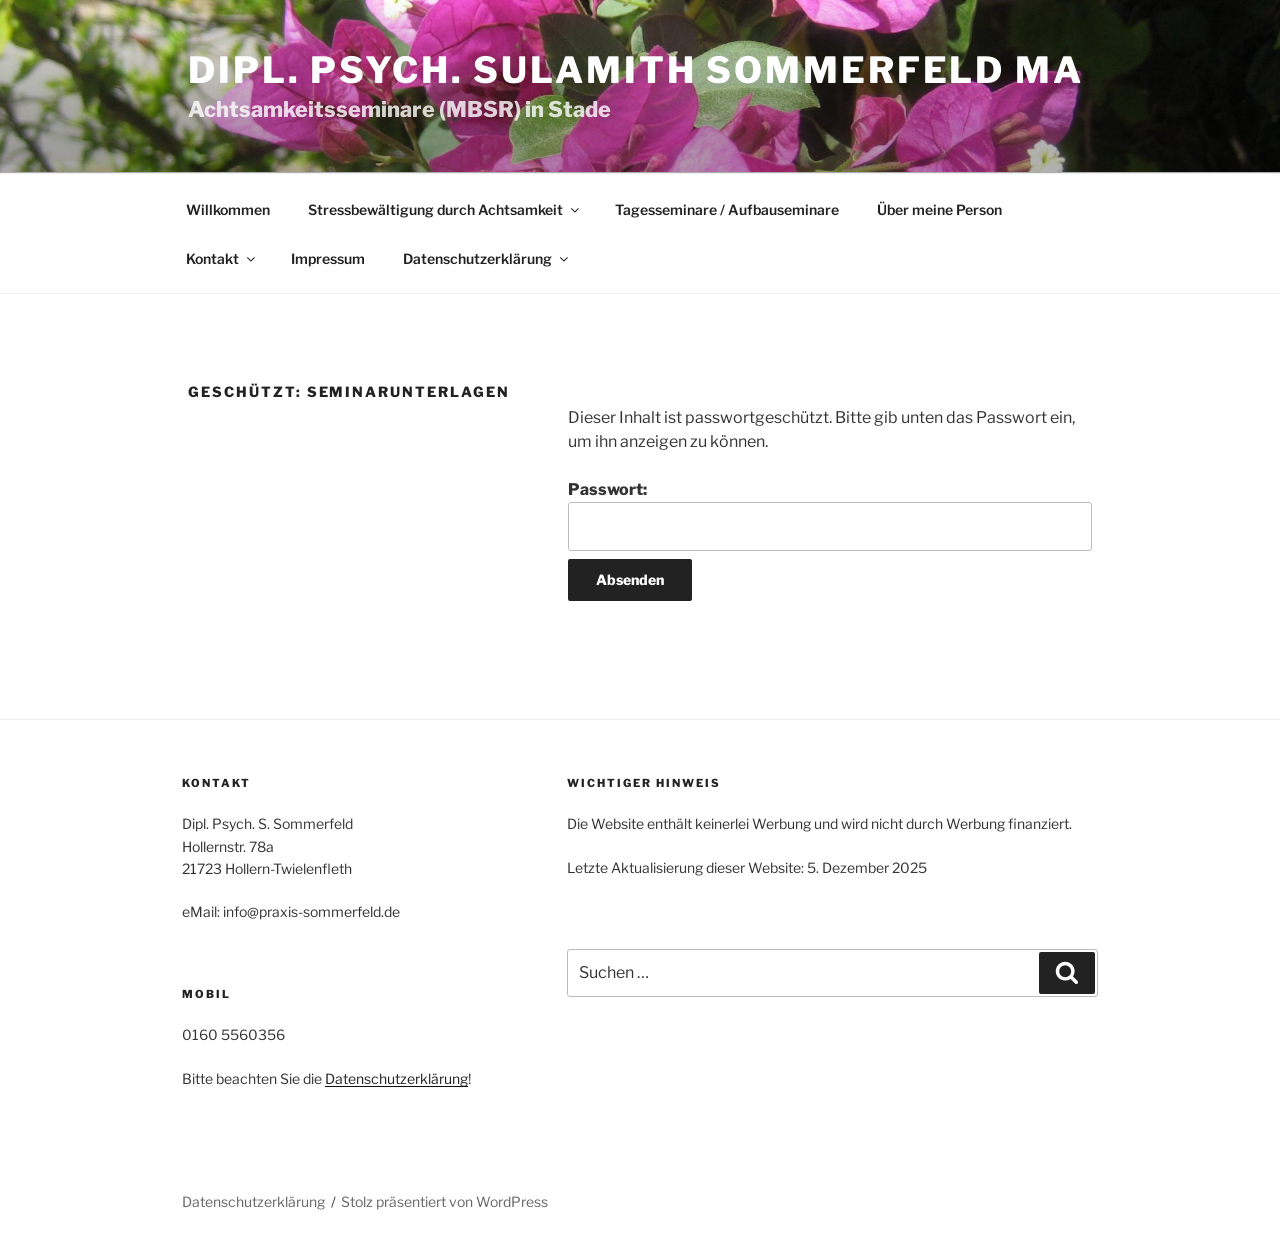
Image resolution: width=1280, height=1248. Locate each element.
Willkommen (228, 209)
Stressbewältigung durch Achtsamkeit (445, 209)
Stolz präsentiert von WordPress (444, 1201)
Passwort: (830, 515)
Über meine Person (939, 209)
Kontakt (222, 258)
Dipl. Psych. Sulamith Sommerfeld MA (636, 70)
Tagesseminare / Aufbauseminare (727, 209)
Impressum (328, 258)
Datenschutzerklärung (487, 258)
